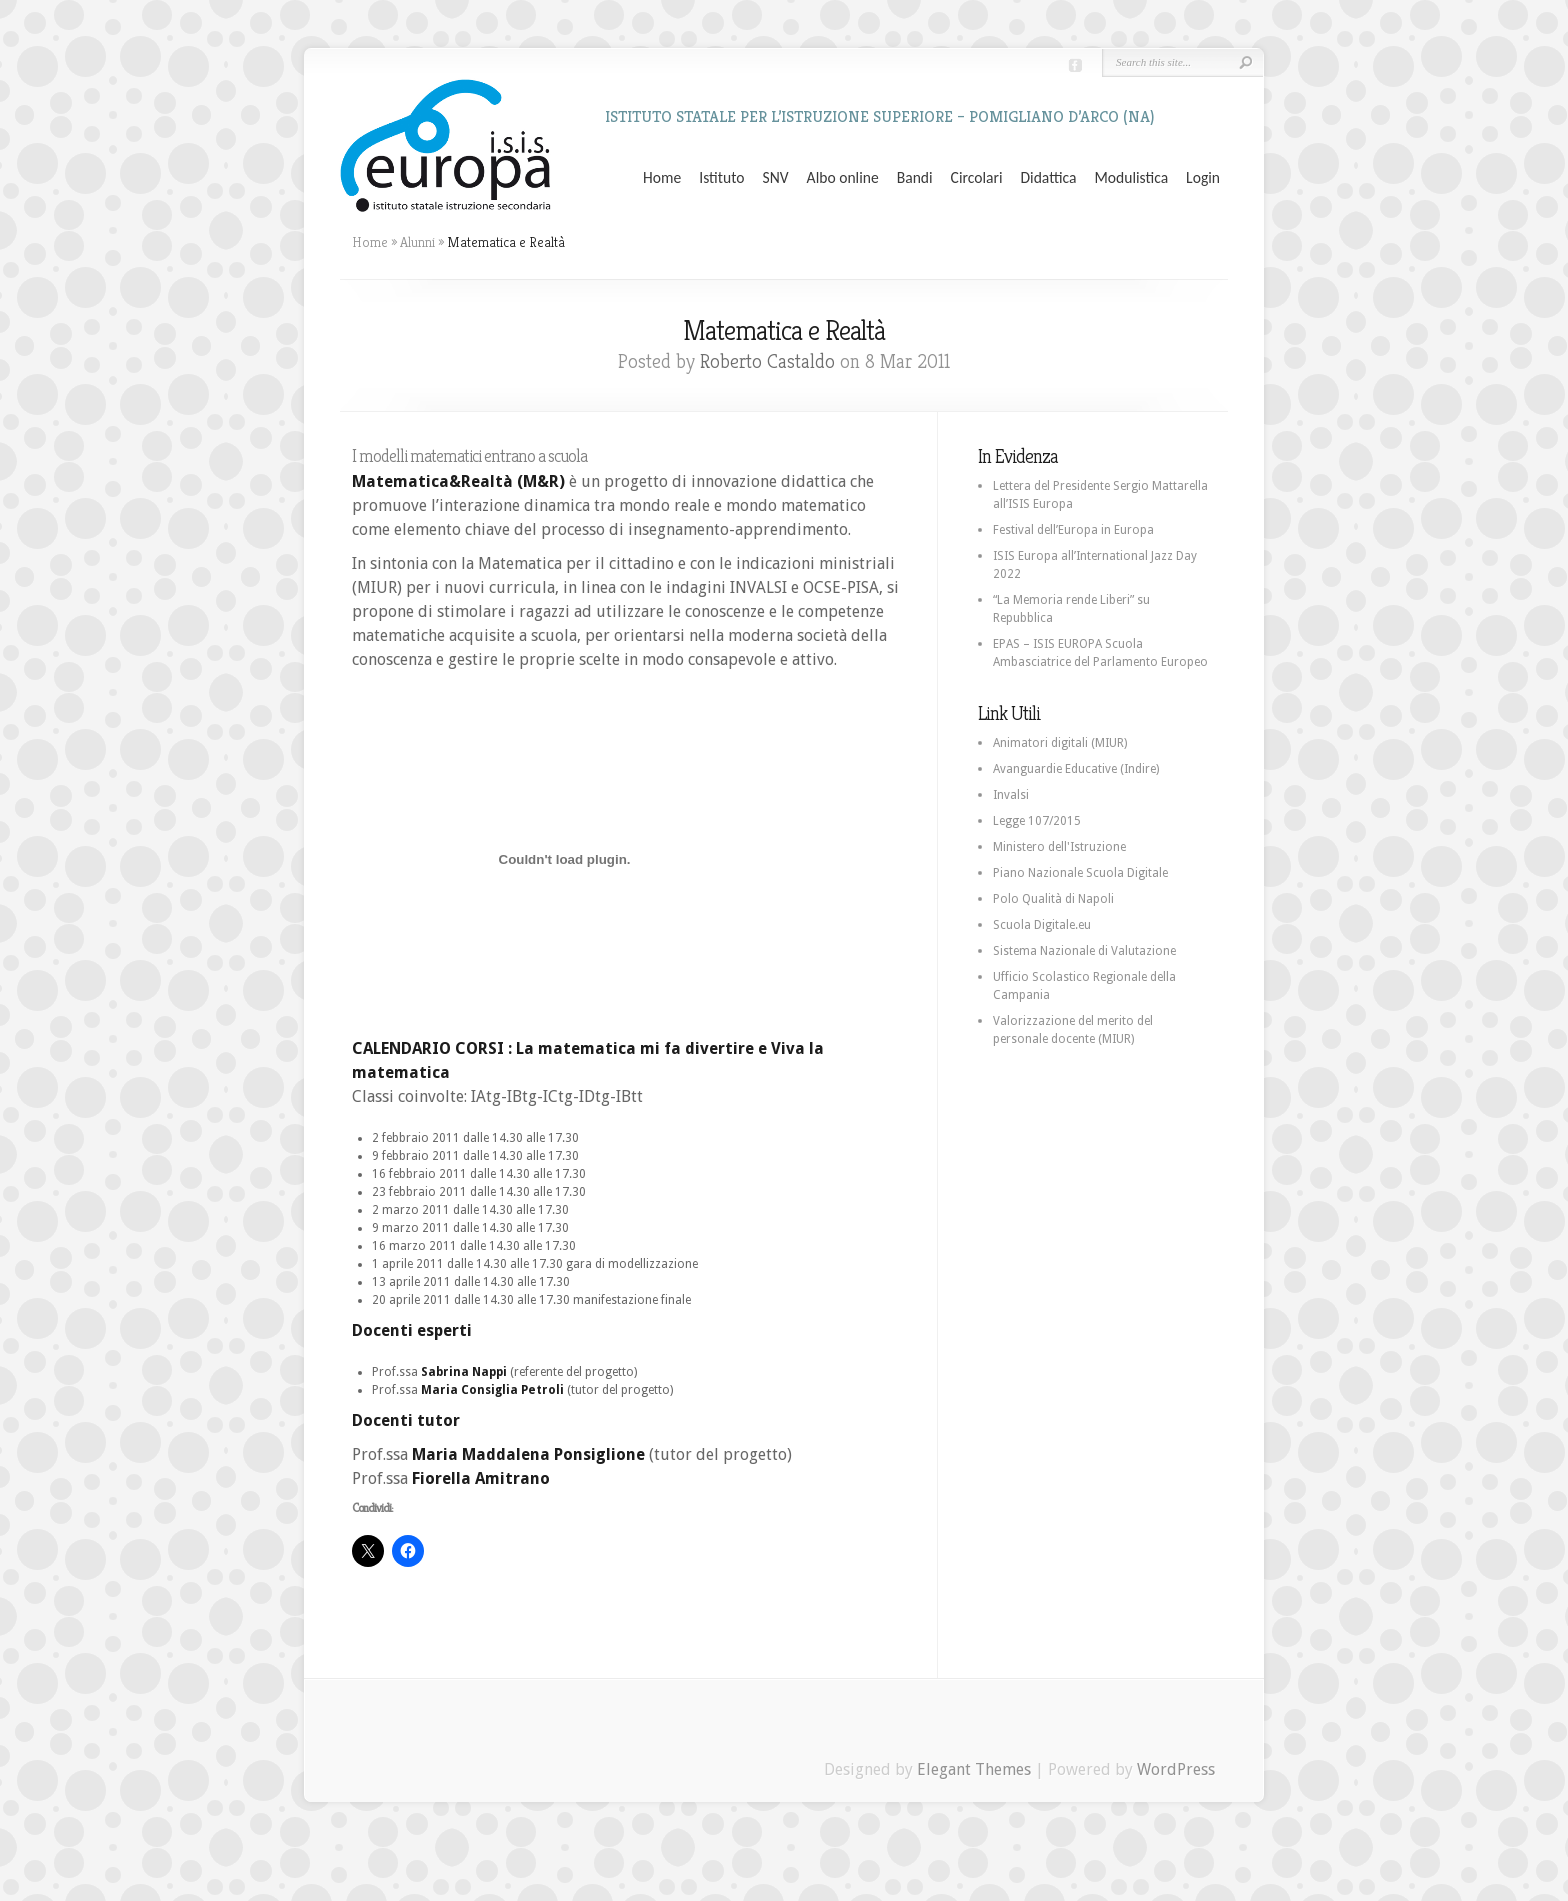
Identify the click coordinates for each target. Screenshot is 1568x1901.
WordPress (1176, 1769)
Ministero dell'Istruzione (1059, 847)
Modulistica (1131, 178)
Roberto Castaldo (767, 361)
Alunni (417, 242)
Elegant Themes (974, 1769)
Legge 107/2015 (1037, 821)
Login (1203, 178)
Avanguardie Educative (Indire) (1076, 769)
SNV (776, 178)
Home (662, 178)
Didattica (1048, 178)
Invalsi (1011, 795)
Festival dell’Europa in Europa (1073, 530)
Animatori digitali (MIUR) (1060, 743)
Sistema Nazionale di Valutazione (1084, 951)
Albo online (843, 178)
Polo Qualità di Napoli (1053, 899)
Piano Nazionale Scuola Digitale (1080, 873)
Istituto (721, 178)
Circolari (977, 178)
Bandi (915, 178)
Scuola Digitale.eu (1042, 925)
